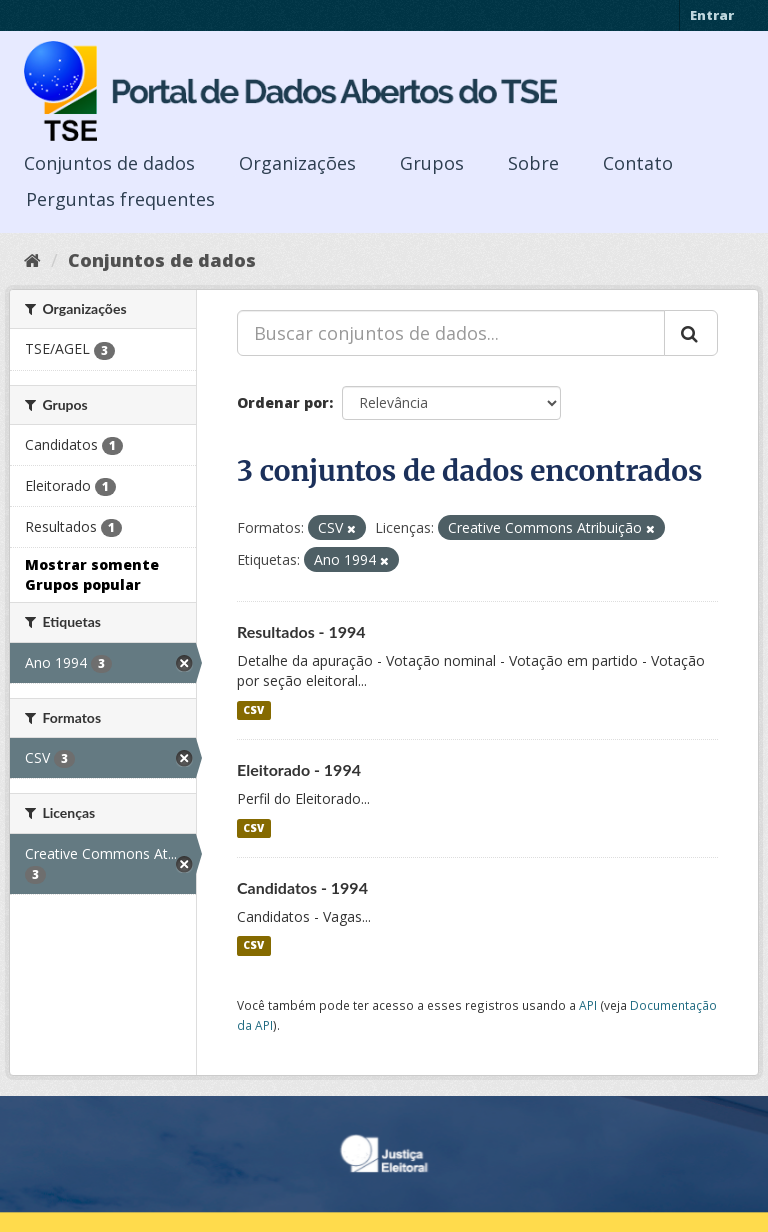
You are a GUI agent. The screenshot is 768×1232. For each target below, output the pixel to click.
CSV (253, 710)
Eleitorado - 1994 (299, 769)
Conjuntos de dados (109, 163)
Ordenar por (283, 402)
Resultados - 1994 (301, 631)
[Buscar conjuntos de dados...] (451, 333)
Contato (638, 163)
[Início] (32, 260)
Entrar (712, 15)
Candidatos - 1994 (302, 887)
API (588, 1005)
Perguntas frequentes (120, 199)
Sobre (533, 163)
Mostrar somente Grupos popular (92, 574)
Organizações (297, 163)
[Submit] (691, 333)
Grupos (432, 163)
